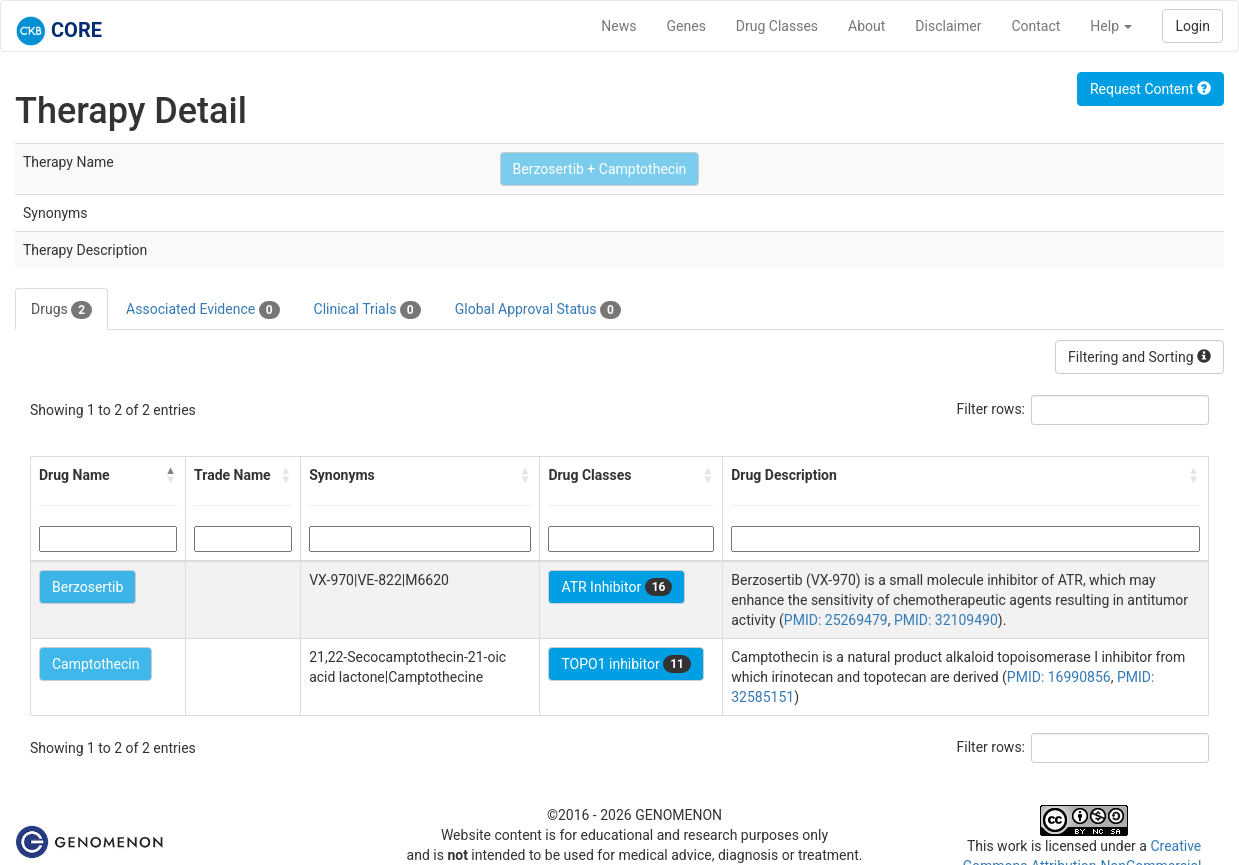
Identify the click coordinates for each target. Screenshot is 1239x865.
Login (1192, 26)
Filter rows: (991, 409)
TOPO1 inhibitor (626, 664)
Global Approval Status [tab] (538, 310)
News (618, 26)
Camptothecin (95, 664)
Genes (686, 26)
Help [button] (1111, 26)
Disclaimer (948, 26)
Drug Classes (777, 26)
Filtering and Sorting (1139, 357)
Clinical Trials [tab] (367, 310)
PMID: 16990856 (1059, 677)
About (866, 26)
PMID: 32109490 (946, 620)
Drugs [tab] (61, 310)
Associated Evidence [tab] (202, 310)
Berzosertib (87, 587)
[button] (171, 475)
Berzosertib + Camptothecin (600, 169)
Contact (1035, 26)
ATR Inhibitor (616, 587)
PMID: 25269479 (836, 620)
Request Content (1150, 89)
